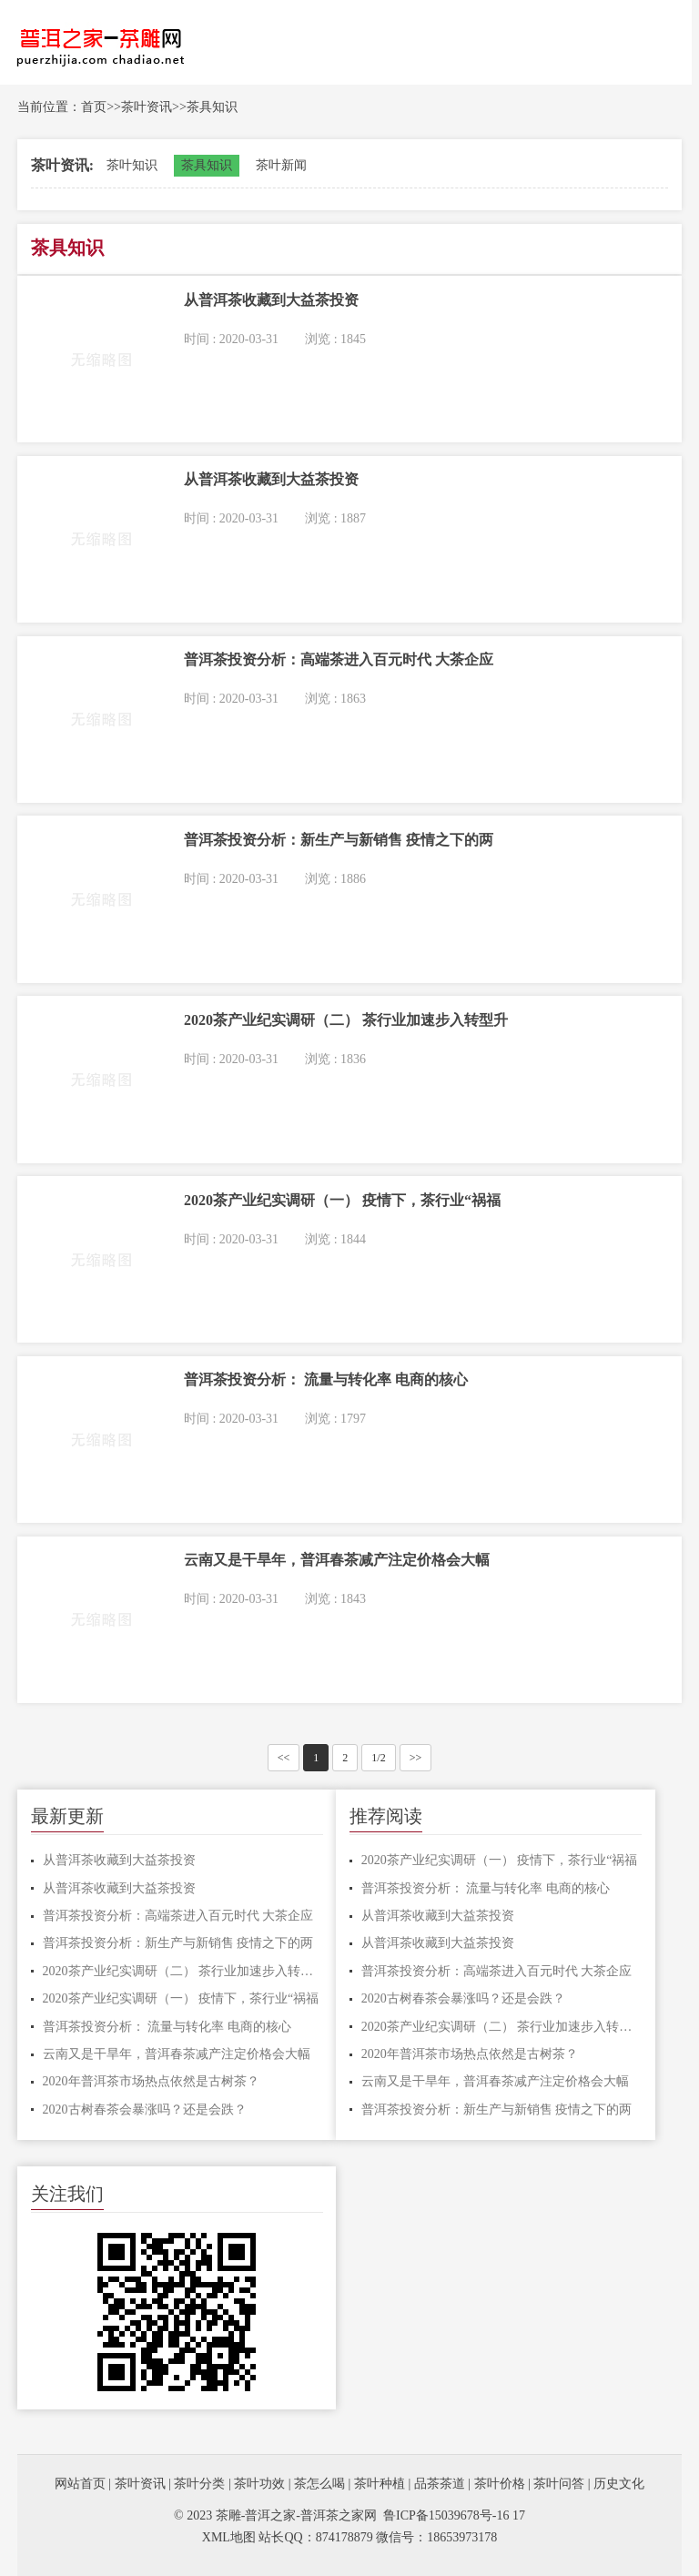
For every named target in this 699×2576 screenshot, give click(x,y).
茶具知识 (212, 107)
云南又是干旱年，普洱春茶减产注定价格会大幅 (176, 2054)
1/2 (378, 1757)
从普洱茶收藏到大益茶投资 (119, 1860)
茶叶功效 (259, 2483)
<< (284, 1757)
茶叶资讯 (146, 107)
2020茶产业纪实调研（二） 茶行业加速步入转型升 (183, 1971)
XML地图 (229, 2537)
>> (416, 1757)
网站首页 (80, 2483)
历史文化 (618, 2483)
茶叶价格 (499, 2483)
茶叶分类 (199, 2483)
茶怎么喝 (319, 2483)
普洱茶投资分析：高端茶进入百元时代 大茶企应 (178, 1915)
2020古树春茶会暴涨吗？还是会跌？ (145, 2109)
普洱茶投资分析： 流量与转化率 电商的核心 (167, 2026)
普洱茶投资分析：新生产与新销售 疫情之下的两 (178, 1943)
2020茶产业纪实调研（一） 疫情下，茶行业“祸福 (181, 1998)
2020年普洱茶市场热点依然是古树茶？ (151, 2081)
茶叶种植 (379, 2483)
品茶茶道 (439, 2483)
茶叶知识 (131, 165)
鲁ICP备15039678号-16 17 (454, 2515)
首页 (93, 107)
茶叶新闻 (281, 165)
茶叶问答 (558, 2483)
